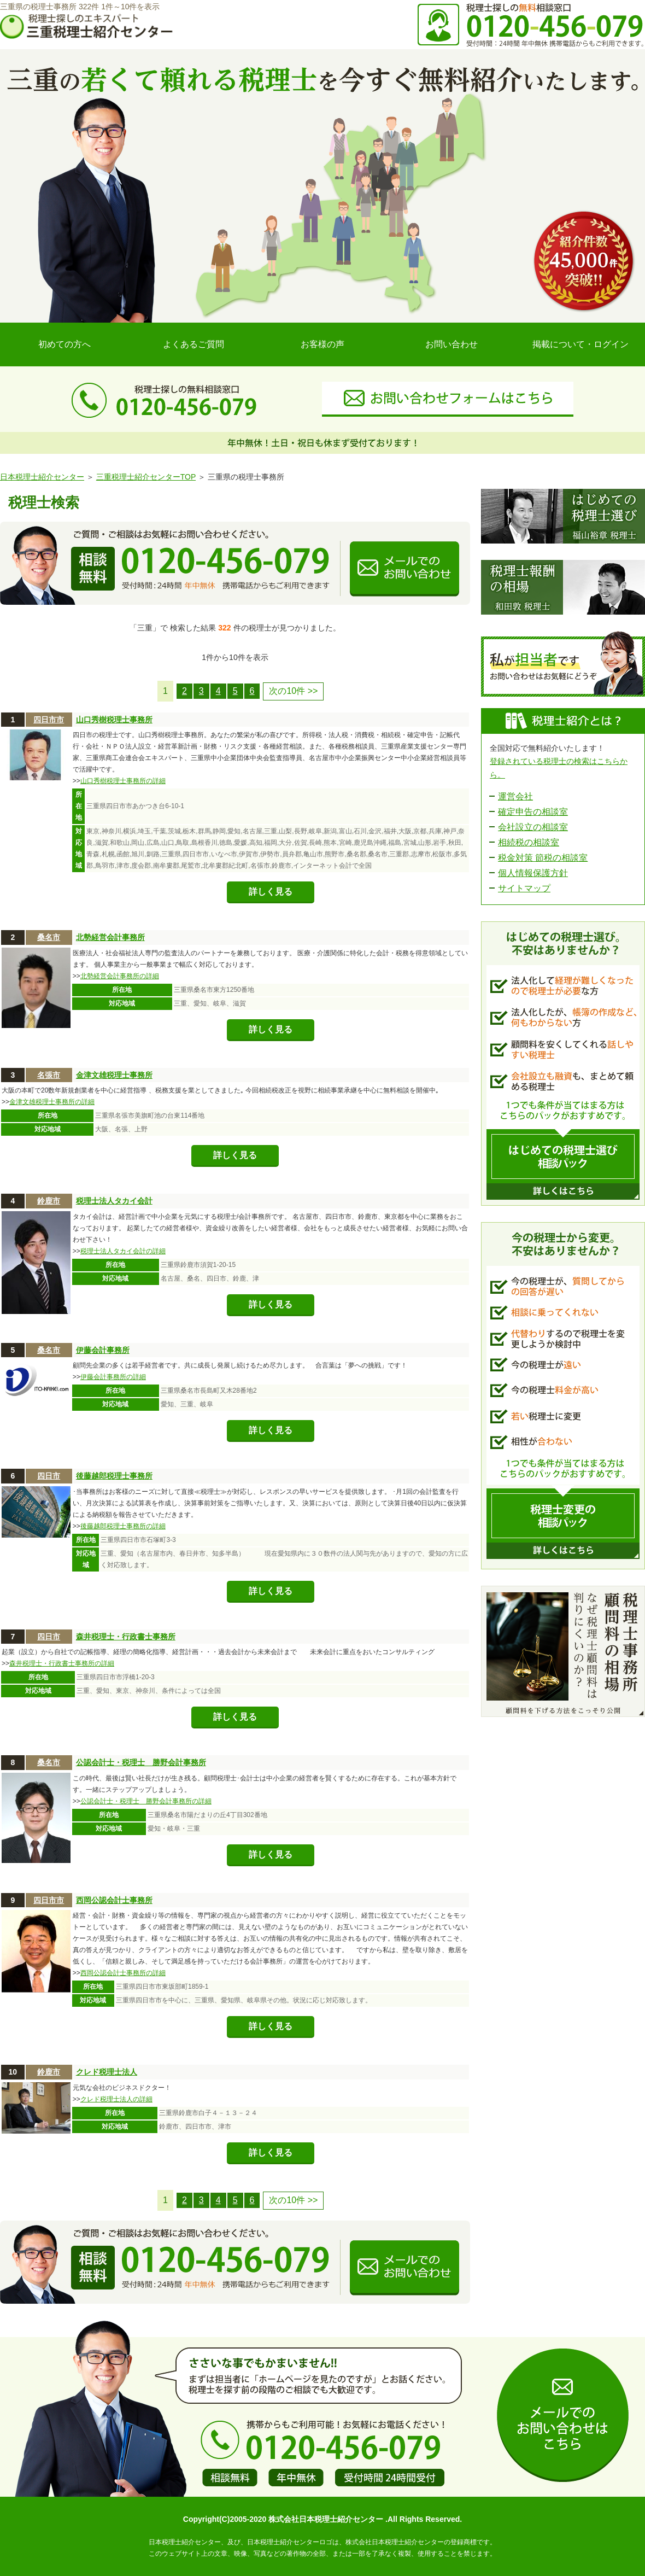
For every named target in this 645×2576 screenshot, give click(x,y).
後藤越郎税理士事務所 (114, 1475)
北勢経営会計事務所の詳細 (119, 976)
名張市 (48, 1075)
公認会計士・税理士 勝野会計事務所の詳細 (146, 1801)
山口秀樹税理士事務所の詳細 (123, 781)
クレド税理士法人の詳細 (116, 2099)
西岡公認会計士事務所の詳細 (123, 1973)
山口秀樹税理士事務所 (114, 719)
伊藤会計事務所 (103, 1350)
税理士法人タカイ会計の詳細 (123, 1251)
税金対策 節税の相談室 (543, 857)
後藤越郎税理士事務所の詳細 (123, 1526)
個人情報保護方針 (533, 873)
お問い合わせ (451, 344)
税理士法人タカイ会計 (114, 1200)
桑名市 (48, 937)
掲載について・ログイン (580, 344)
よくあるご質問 (193, 344)
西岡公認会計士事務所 (114, 1900)
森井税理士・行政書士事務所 (125, 1636)
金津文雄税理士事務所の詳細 (52, 1102)
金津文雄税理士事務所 (114, 1075)
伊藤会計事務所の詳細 (113, 1377)
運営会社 (515, 796)
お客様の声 (322, 344)
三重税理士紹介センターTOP (146, 476)
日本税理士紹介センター (42, 476)
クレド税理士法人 (106, 2071)
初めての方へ (64, 344)
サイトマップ (524, 888)
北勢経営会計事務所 (110, 937)
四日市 (48, 1475)
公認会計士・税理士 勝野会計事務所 (141, 1762)
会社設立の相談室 (533, 827)
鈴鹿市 (48, 1200)
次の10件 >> (293, 691)
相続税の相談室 (528, 842)
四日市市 (48, 719)
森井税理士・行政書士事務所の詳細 (61, 1663)
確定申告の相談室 (533, 811)
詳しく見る (270, 891)
